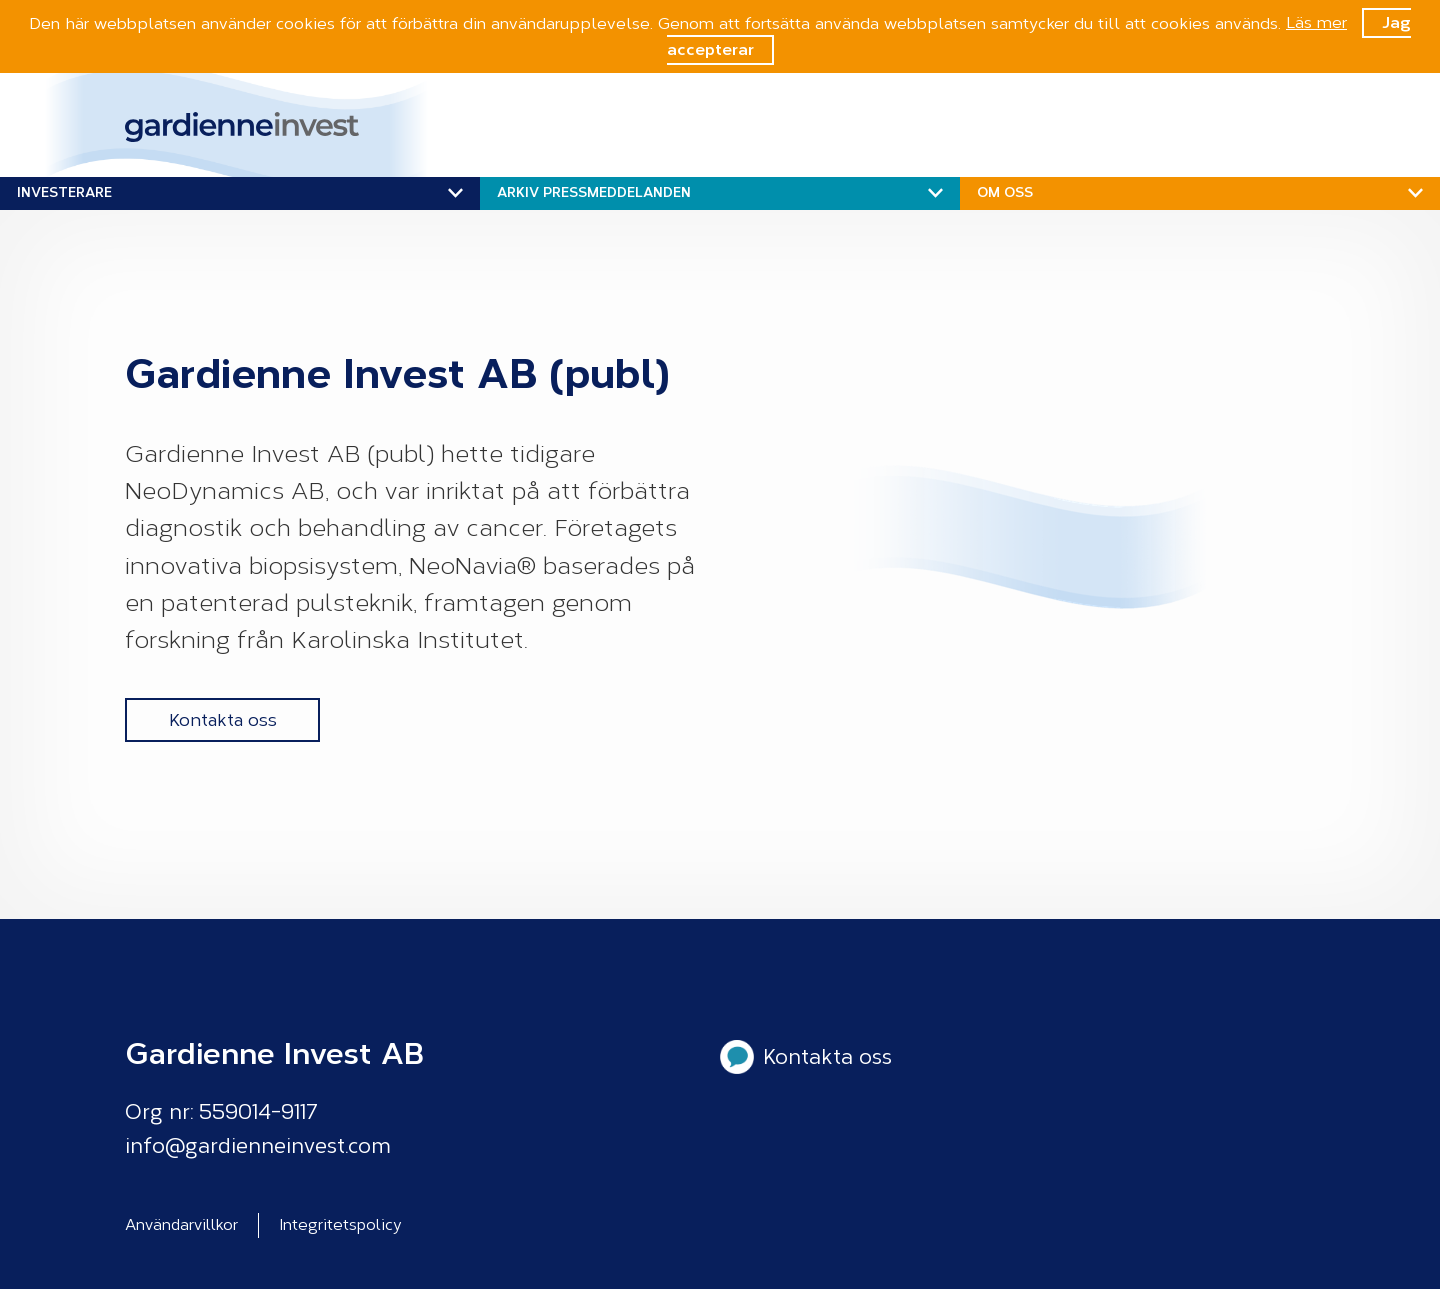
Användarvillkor (181, 1225)
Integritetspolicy (340, 1225)
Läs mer (1316, 22)
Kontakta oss (223, 720)
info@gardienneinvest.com (258, 1146)
